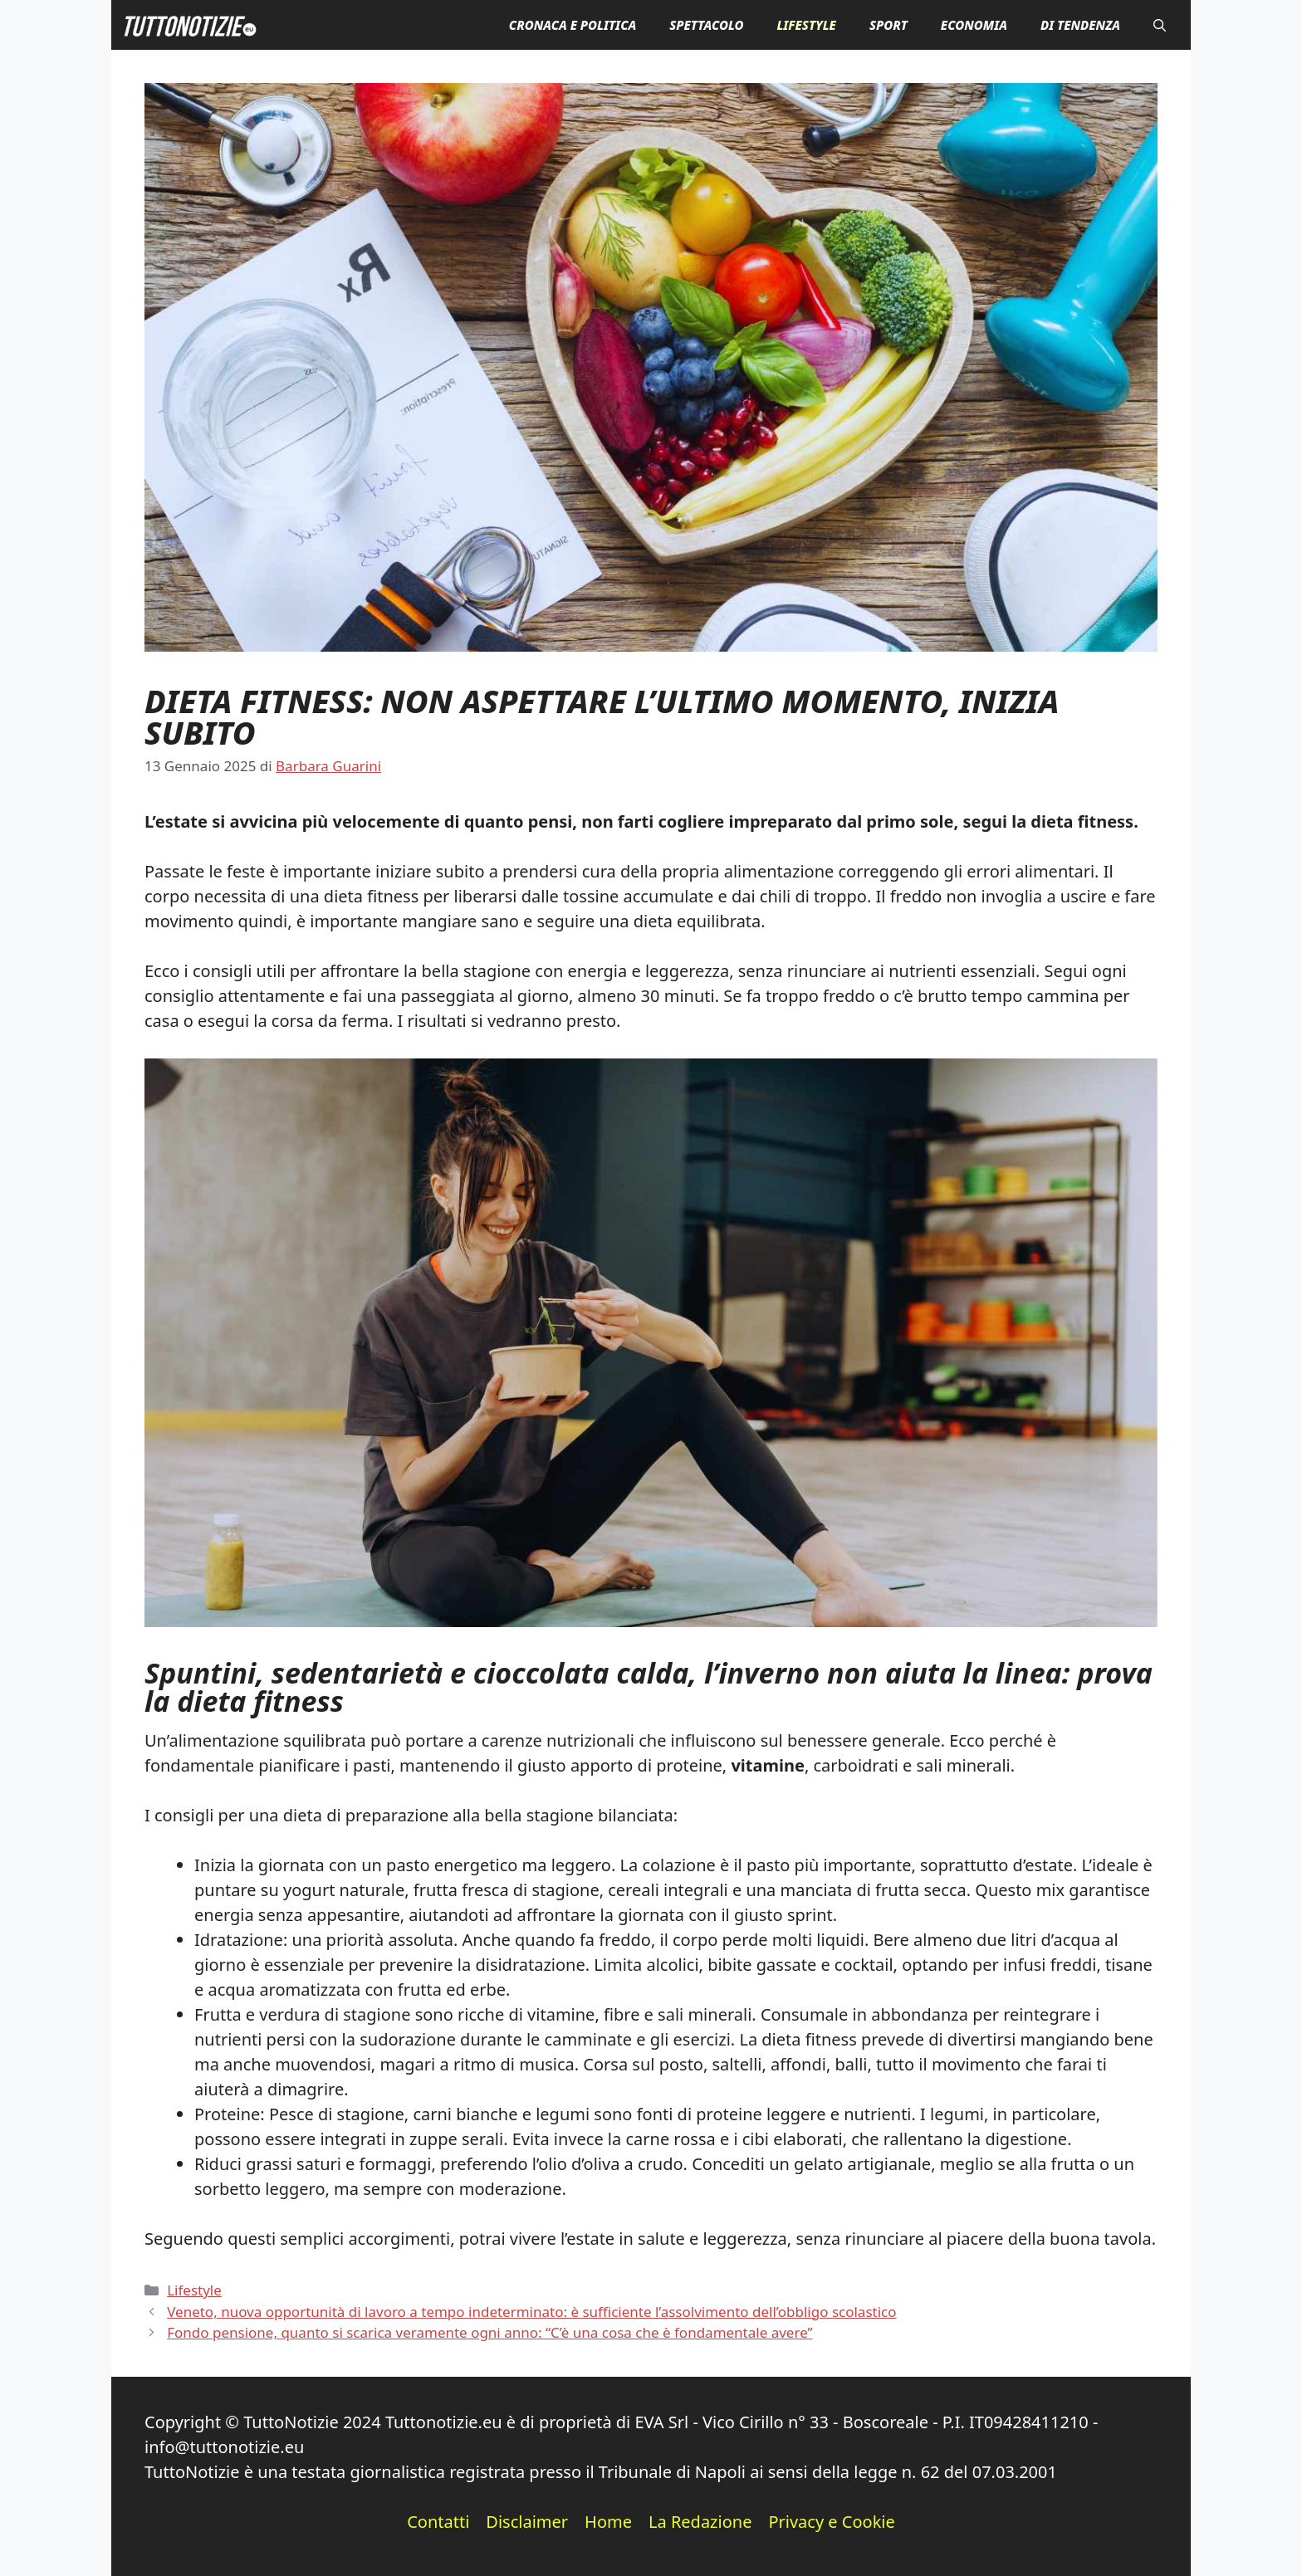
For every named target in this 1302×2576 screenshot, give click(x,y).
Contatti (438, 2521)
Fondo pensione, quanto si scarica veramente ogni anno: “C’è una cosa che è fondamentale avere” (489, 2332)
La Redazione (700, 2521)
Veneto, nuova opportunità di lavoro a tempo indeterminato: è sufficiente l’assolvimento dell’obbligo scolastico (531, 2311)
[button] (1159, 25)
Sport (888, 25)
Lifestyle (805, 25)
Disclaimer (527, 2521)
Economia (974, 25)
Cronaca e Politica (572, 25)
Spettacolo (706, 25)
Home (608, 2521)
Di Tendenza (1080, 25)
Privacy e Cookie (831, 2521)
